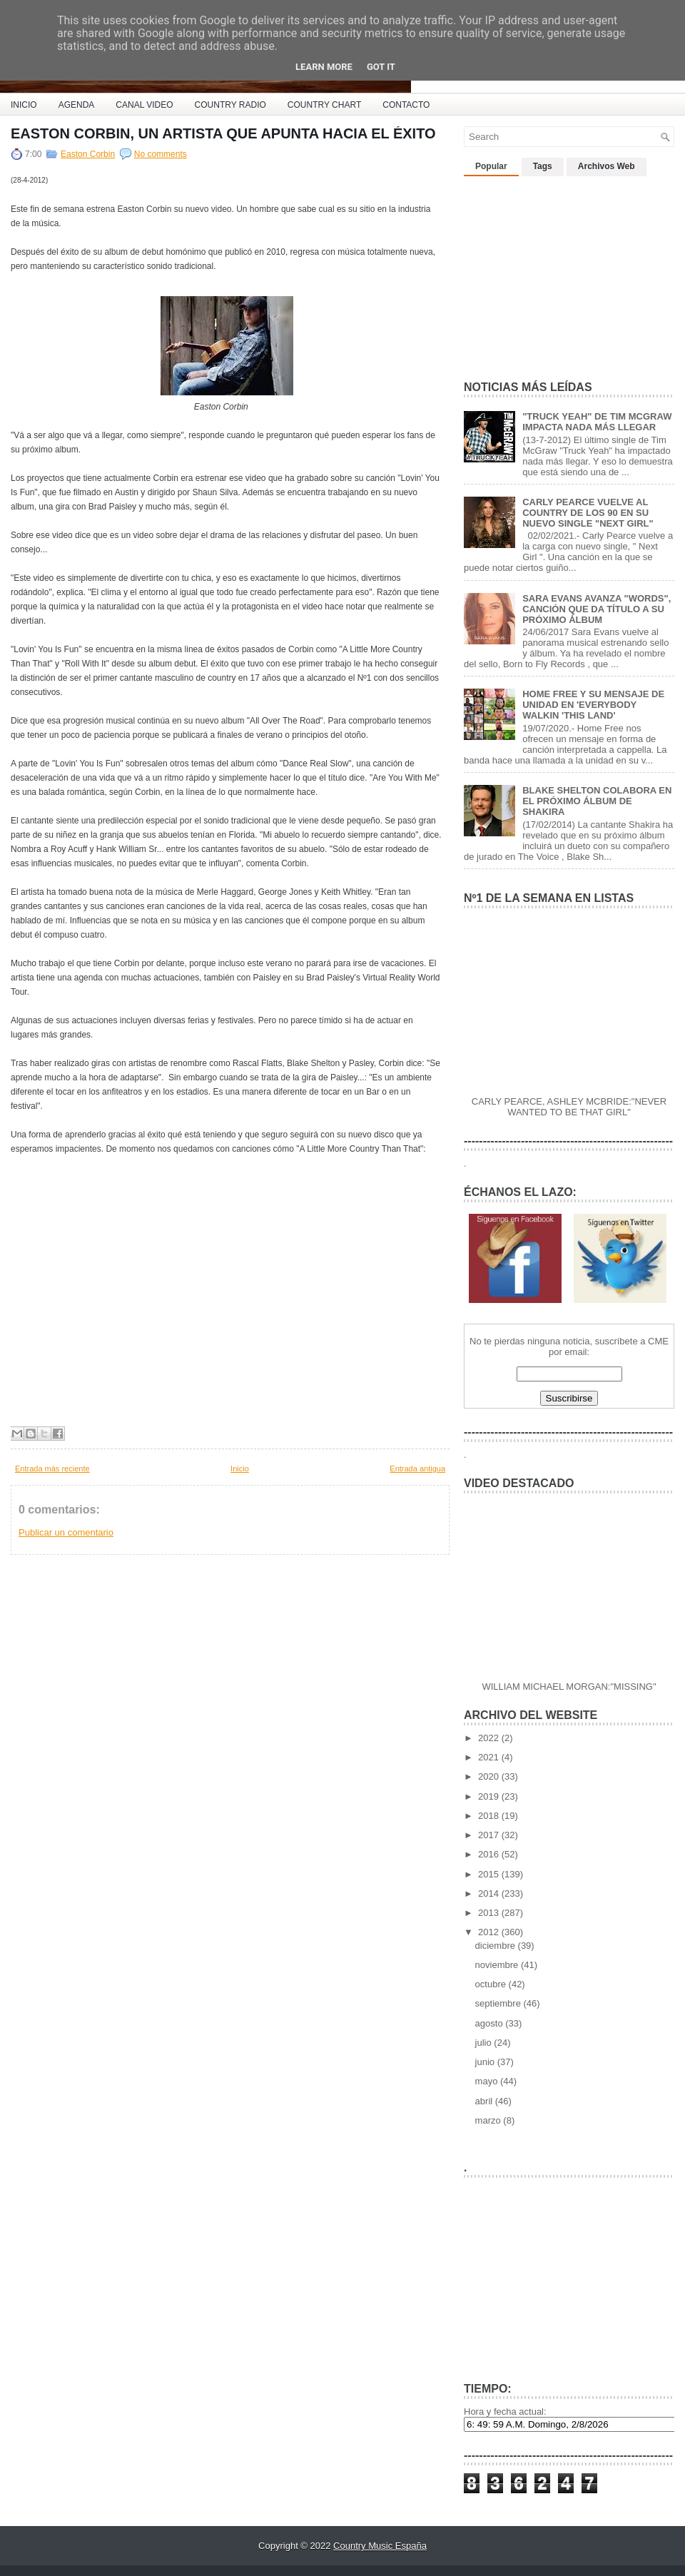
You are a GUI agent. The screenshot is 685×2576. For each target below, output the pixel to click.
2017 (490, 1835)
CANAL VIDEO (144, 105)
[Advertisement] (571, 272)
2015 (490, 1874)
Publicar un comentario (66, 1532)
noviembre (498, 1964)
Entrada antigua (417, 1468)
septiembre (499, 2003)
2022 (490, 1738)
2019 (490, 1796)
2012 (490, 1932)
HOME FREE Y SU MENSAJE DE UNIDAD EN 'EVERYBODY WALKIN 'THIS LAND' (593, 705)
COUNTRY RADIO (230, 105)
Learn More (323, 66)
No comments (160, 154)
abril (485, 2101)
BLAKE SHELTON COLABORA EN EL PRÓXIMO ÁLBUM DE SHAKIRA (596, 801)
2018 (490, 1815)
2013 (490, 1912)
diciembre (496, 1945)
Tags (542, 166)
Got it (381, 66)
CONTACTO (406, 105)
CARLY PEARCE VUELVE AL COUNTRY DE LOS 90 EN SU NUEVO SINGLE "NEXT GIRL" (588, 513)
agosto (490, 2023)
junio (486, 2062)
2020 (490, 1776)
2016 (490, 1854)
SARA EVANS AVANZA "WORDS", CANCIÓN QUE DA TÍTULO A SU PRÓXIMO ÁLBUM (596, 609)
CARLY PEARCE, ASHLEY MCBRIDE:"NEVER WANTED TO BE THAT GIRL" (569, 1106)
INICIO (24, 105)
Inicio (239, 1468)
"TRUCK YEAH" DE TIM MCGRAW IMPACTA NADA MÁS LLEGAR (596, 421)
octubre (492, 1984)
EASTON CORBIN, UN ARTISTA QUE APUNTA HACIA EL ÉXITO (223, 133)
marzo (489, 2120)
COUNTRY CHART (324, 105)
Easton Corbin (88, 154)
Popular (491, 166)
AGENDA (77, 105)
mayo (487, 2081)
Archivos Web (606, 166)
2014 (490, 1893)
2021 (490, 1757)
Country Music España (380, 2545)
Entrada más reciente (52, 1468)
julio (484, 2042)
